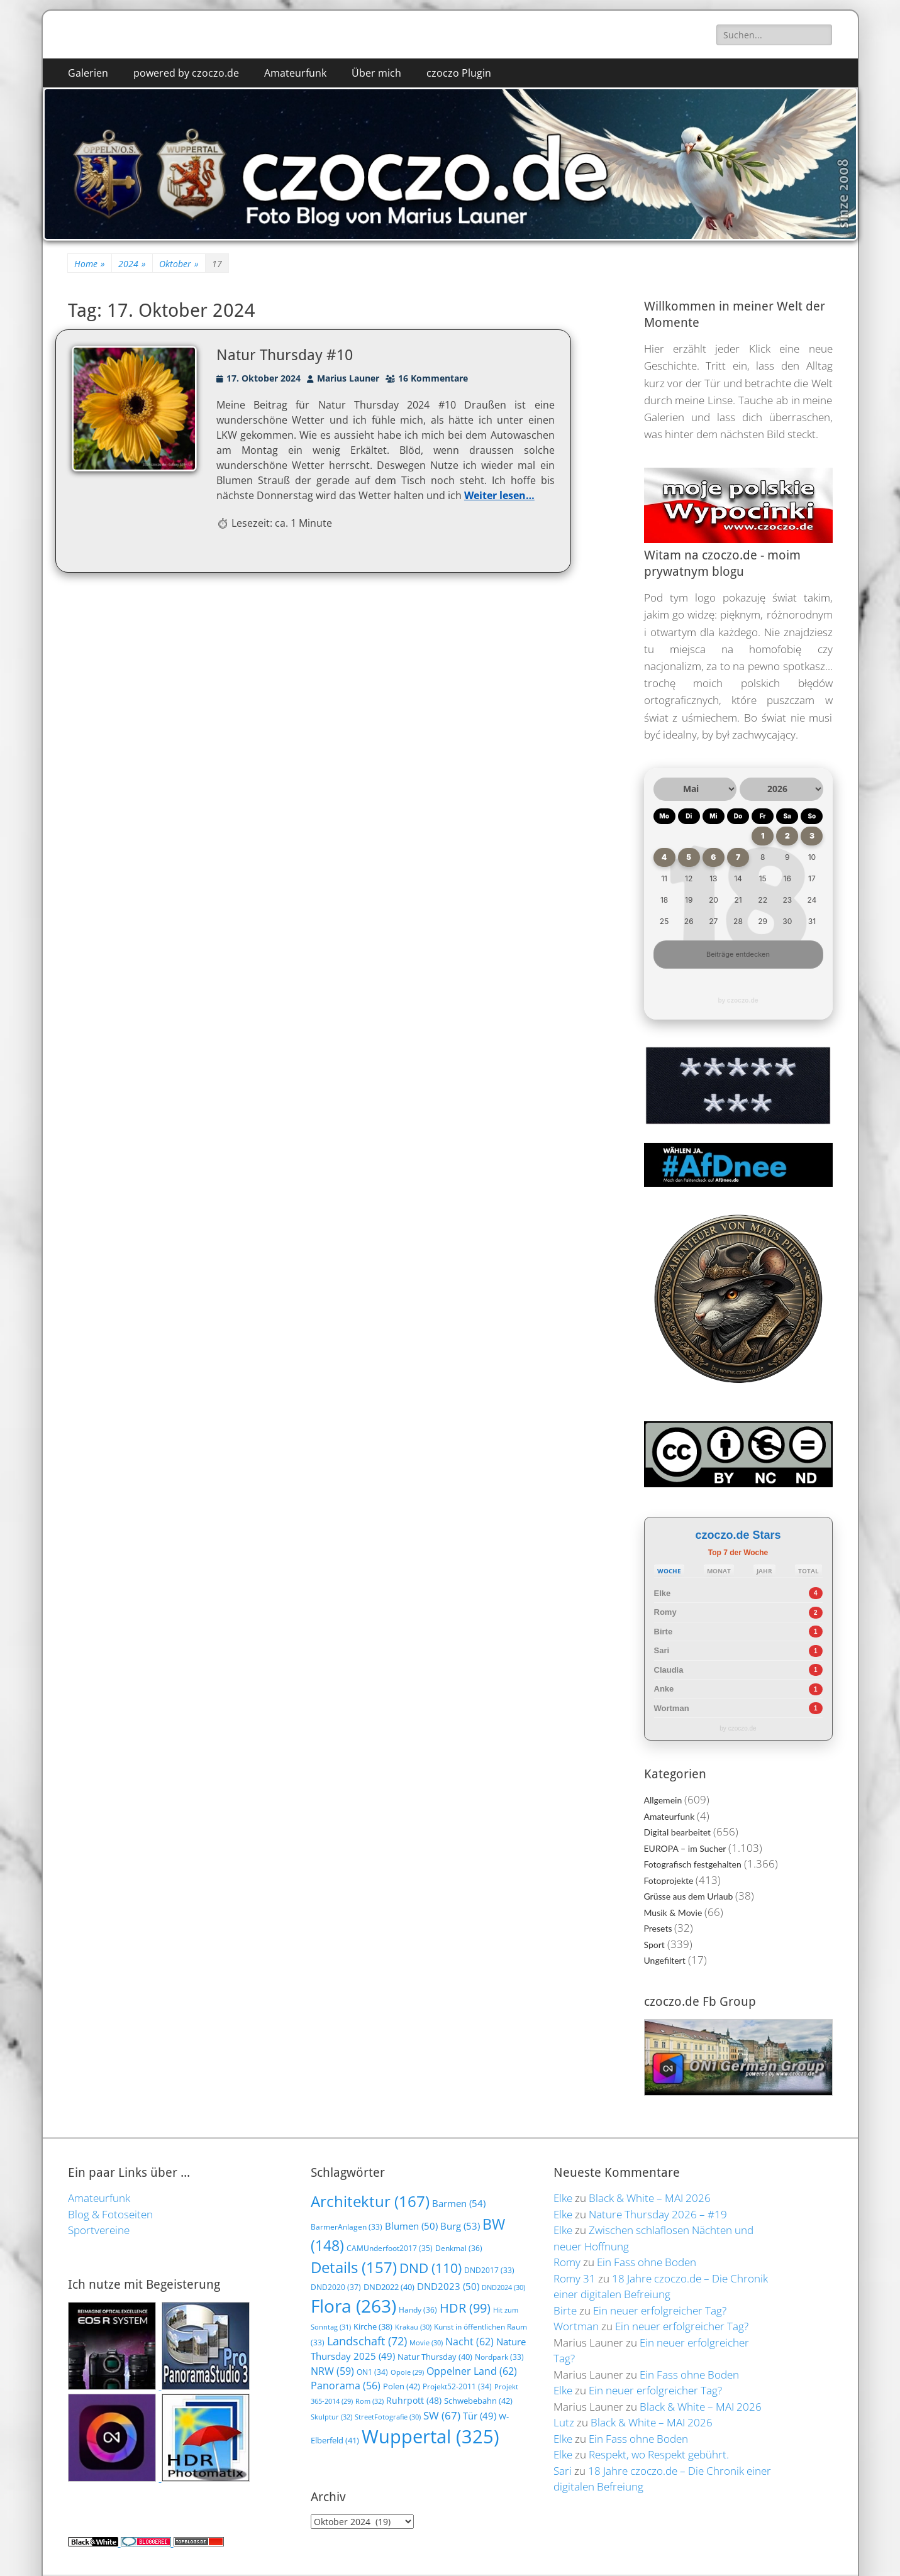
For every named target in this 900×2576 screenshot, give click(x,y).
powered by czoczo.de (186, 73)
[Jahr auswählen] (781, 789)
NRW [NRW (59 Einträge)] (332, 2371)
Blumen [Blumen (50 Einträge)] (411, 2226)
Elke (662, 1593)
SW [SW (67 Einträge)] (441, 2415)
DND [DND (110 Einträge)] (430, 2268)
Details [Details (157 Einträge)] (354, 2267)
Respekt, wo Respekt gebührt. (659, 2454)
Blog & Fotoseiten (110, 2214)
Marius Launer (348, 378)
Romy (665, 1612)
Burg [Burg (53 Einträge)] (460, 2226)
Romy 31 (574, 2278)
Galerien (88, 73)
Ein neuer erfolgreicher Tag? (659, 2310)
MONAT (719, 1570)
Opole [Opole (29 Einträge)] (407, 2372)
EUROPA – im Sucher (685, 1848)
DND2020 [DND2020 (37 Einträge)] (336, 2287)
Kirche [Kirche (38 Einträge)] (372, 2326)
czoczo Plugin (458, 73)
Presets (658, 1928)
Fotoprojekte (669, 1880)
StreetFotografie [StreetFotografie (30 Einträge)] (388, 2416)
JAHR (764, 1570)
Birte (663, 1631)
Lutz (563, 2422)
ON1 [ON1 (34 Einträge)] (372, 2372)
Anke (664, 1688)
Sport (654, 1944)
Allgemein (663, 1800)
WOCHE (669, 1570)
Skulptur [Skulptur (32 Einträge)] (331, 2416)
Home (89, 263)
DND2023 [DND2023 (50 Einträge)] (448, 2286)
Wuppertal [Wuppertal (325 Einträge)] (430, 2436)
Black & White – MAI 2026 (650, 2198)
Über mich (376, 73)
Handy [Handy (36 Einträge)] (418, 2309)
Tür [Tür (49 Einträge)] (479, 2415)
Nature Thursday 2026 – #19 (658, 2214)
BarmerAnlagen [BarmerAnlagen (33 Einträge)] (346, 2227)
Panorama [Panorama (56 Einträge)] (346, 2385)
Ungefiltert (665, 1960)
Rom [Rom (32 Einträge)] (369, 2401)
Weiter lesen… (499, 495)
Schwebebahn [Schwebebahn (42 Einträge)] (478, 2400)
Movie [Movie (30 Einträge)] (426, 2342)
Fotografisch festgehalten (693, 1864)
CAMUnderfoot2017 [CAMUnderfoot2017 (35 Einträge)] (390, 2248)
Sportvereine (99, 2230)
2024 (132, 263)
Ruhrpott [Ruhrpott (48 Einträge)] (414, 2400)
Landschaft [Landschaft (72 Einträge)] (367, 2340)
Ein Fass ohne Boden (646, 2262)
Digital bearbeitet (677, 1832)
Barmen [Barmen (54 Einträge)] (459, 2203)
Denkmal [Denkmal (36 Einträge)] (458, 2248)
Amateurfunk (295, 73)
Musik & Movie (673, 1912)
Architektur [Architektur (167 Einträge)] (370, 2201)
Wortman (671, 1708)
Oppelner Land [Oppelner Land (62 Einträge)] (471, 2371)
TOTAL (808, 1570)
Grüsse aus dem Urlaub (688, 1896)
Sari (662, 1650)
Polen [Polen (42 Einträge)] (401, 2386)
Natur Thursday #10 (284, 355)
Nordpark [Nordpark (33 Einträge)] (499, 2357)
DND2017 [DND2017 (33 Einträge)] (489, 2270)
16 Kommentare (433, 378)
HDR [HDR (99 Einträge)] (465, 2307)
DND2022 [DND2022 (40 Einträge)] (389, 2287)
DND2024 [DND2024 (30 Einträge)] (503, 2287)
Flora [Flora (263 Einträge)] (353, 2306)
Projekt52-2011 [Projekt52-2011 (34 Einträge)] (457, 2386)
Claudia (669, 1670)
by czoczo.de (738, 1000)
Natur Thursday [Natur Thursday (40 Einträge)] (434, 2356)
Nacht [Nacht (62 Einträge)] (469, 2341)
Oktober (179, 263)
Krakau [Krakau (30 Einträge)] (413, 2326)
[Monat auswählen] (695, 789)
